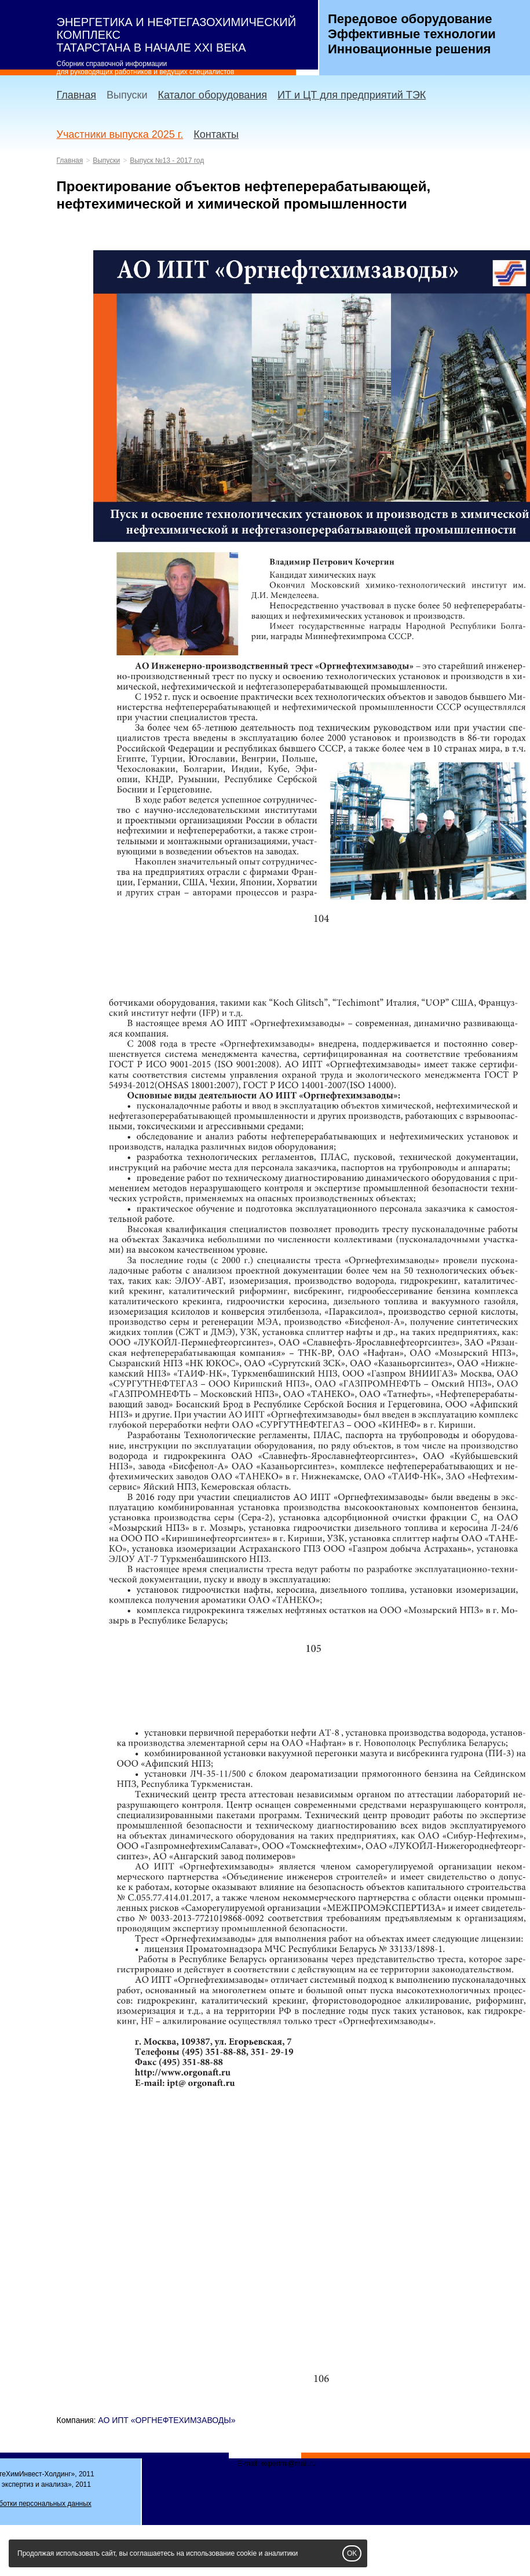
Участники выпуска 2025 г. (120, 134)
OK (352, 2553)
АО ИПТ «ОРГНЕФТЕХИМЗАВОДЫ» (166, 2420)
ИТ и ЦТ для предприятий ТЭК (351, 95)
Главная (77, 95)
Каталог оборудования (212, 95)
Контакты (216, 134)
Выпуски (127, 95)
